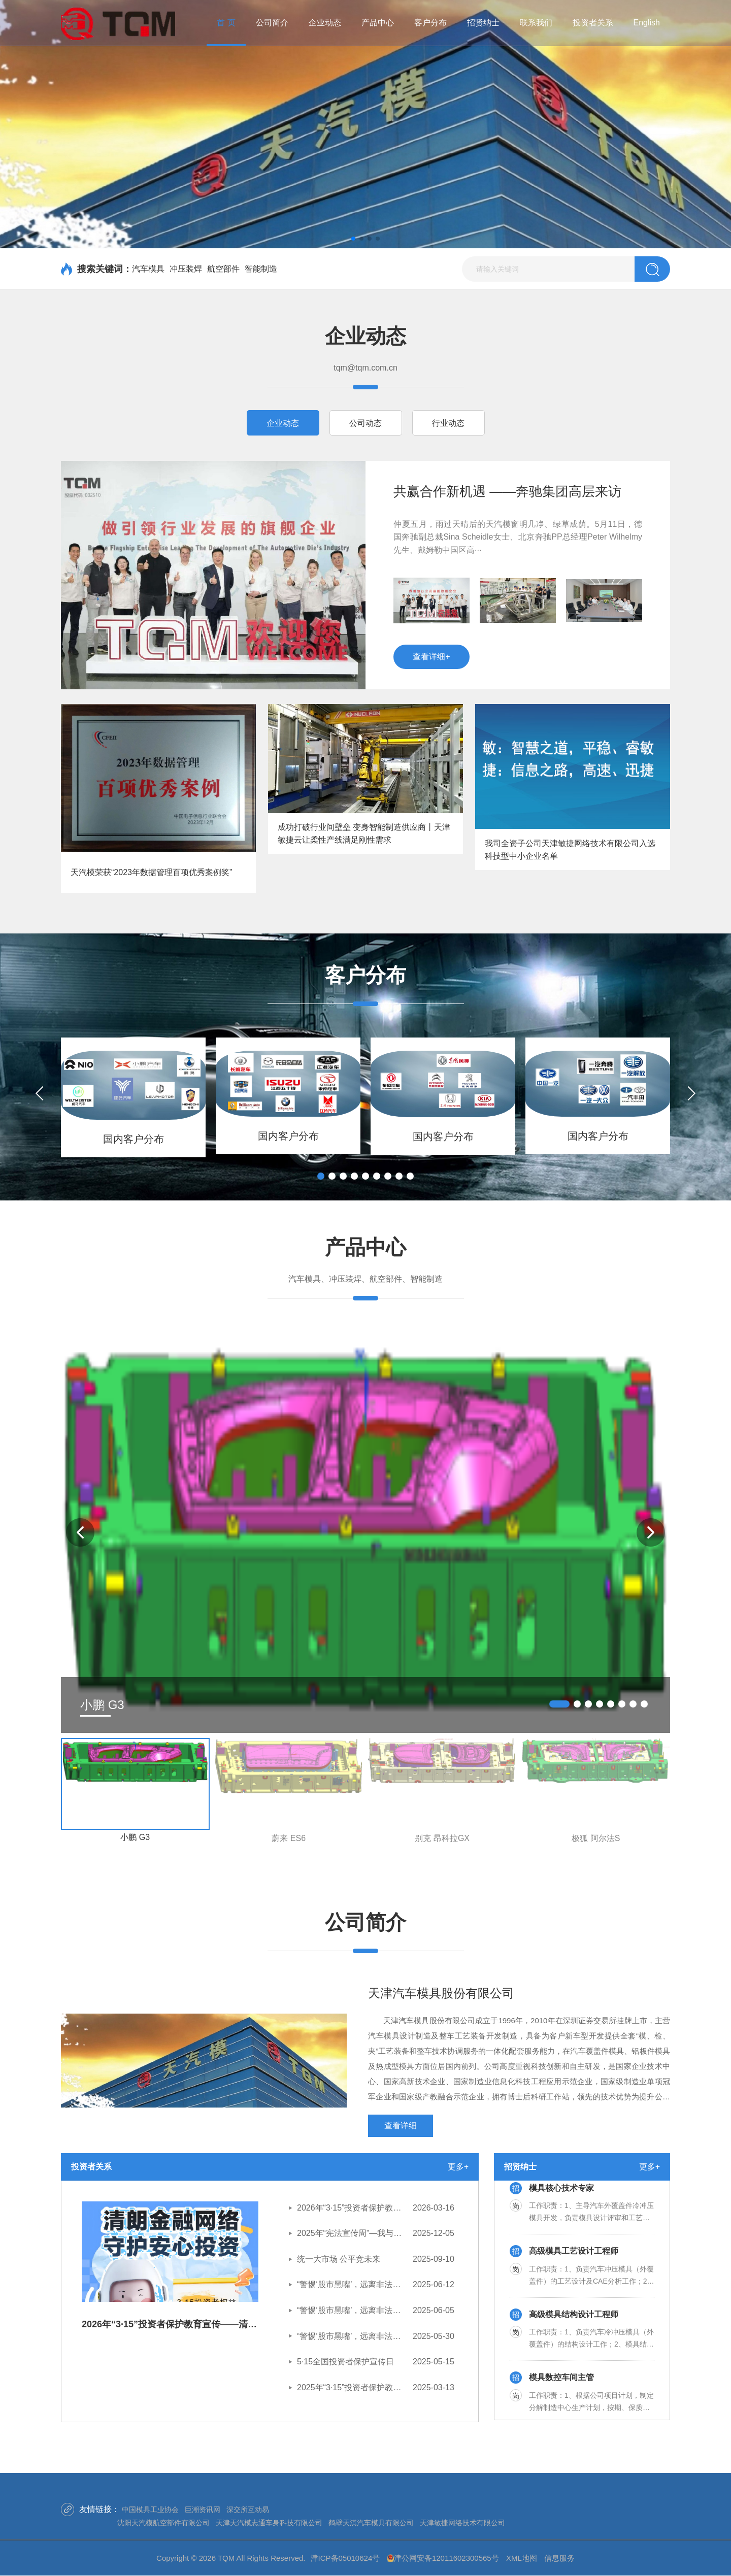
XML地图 (521, 2558)
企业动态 (325, 22)
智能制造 (261, 268)
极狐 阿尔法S (596, 1838)
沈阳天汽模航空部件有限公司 (163, 2523)
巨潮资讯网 (202, 2509)
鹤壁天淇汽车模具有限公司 (371, 2523)
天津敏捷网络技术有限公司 (462, 2523)
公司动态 (365, 423)
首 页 (226, 22)
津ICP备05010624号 (345, 2558)
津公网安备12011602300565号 (446, 2558)
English (647, 22)
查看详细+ (431, 656)
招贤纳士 (483, 22)
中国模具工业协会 (150, 2509)
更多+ (458, 2166)
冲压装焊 (186, 268)
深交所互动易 (247, 2509)
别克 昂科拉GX (442, 1838)
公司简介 (272, 22)
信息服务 (559, 2558)
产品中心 (377, 22)
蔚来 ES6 (289, 1838)
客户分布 (430, 22)
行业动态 (448, 423)
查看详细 (400, 2125)
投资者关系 (593, 22)
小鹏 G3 (135, 1837)
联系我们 (536, 22)
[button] (353, 239)
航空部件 (223, 268)
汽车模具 (148, 268)
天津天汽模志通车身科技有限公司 (269, 2523)
